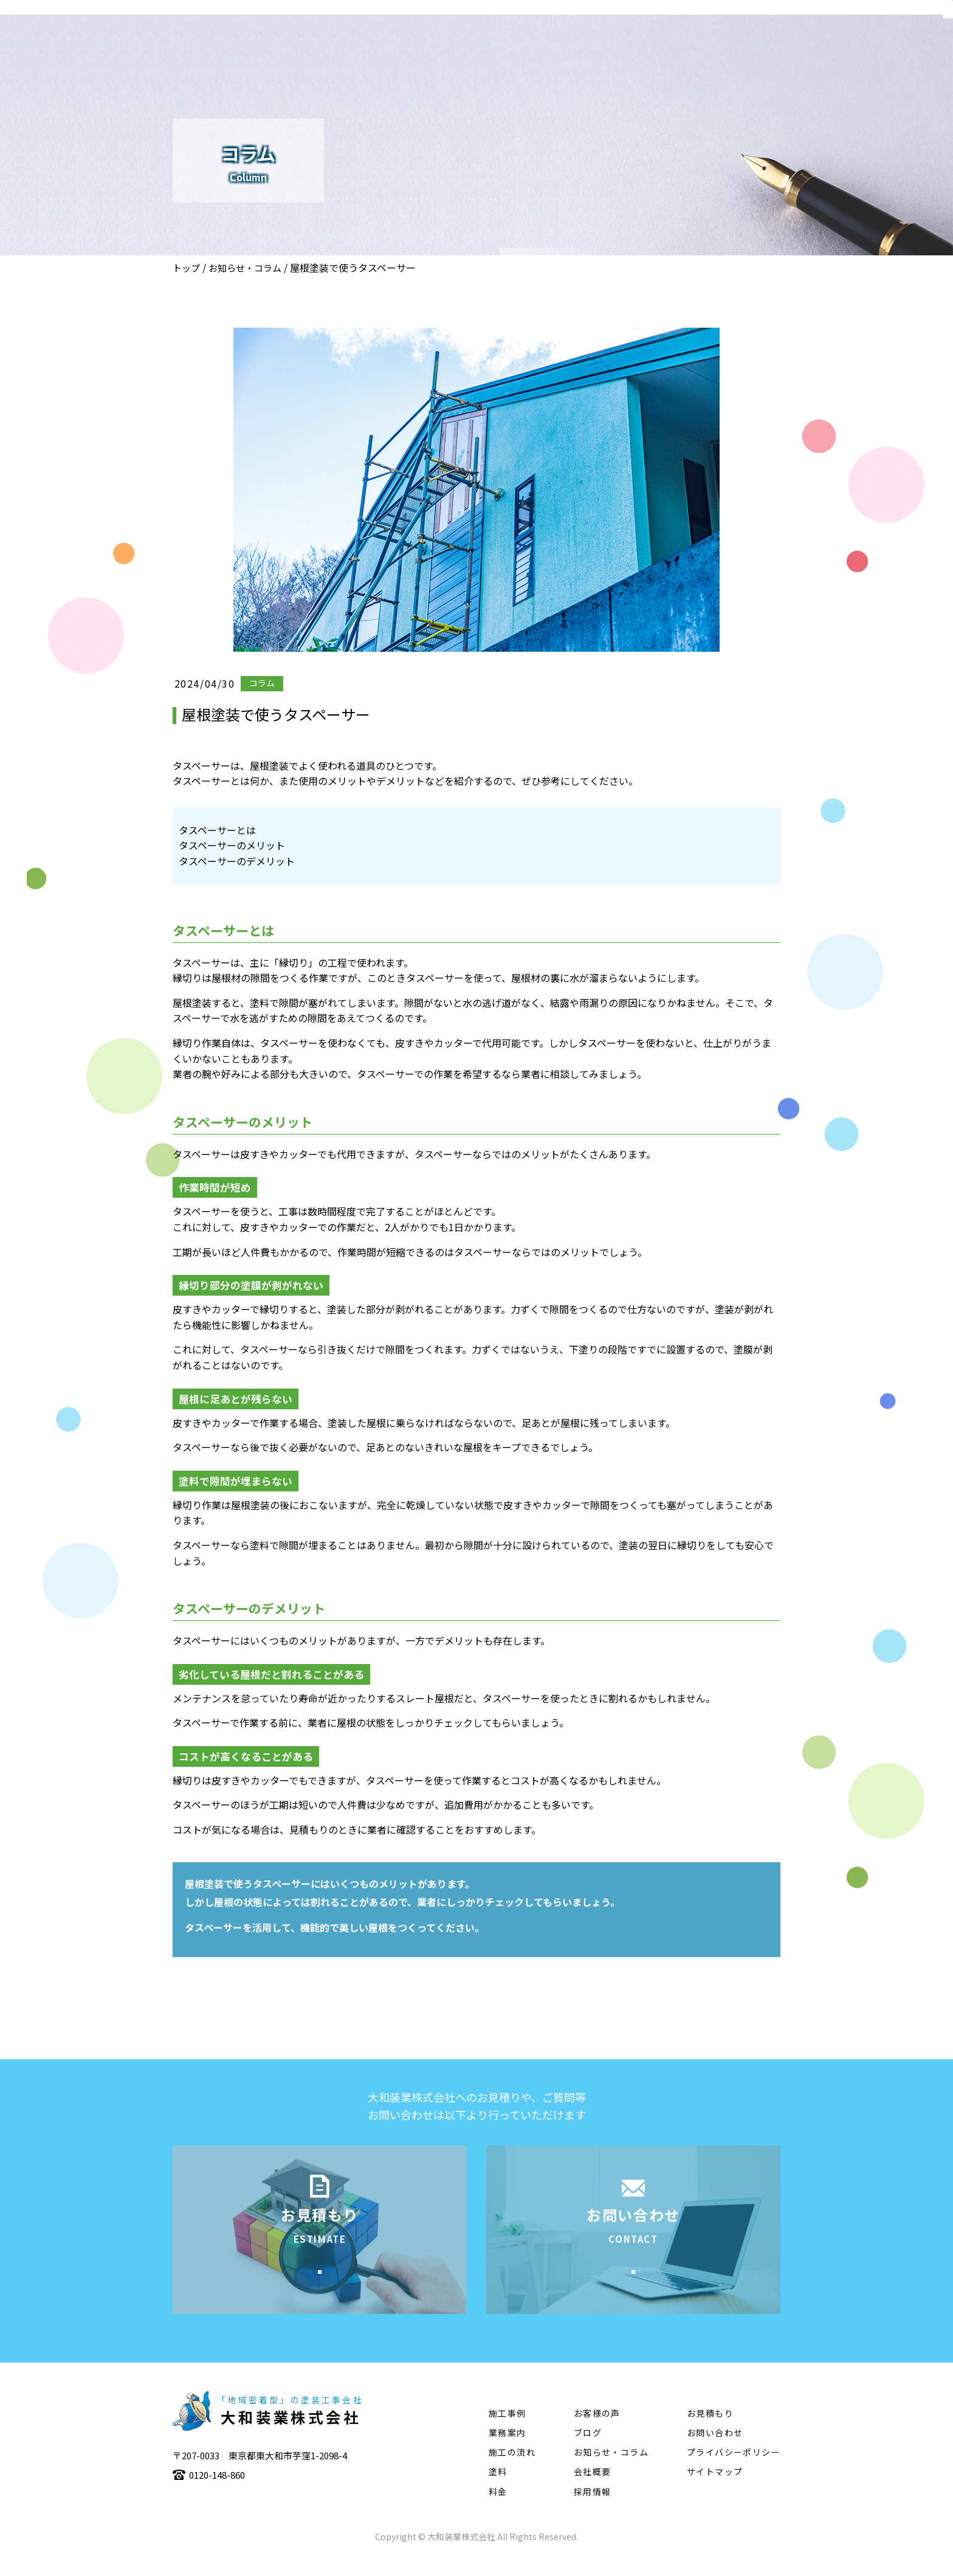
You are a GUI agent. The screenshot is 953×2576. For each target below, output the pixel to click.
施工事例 (668, 46)
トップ (186, 267)
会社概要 (544, 46)
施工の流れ (735, 46)
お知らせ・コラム (244, 267)
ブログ (588, 2451)
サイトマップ (715, 2490)
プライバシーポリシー (733, 2471)
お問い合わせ (715, 2451)
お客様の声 (597, 2432)
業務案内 (606, 46)
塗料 (792, 46)
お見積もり (710, 2432)
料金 (498, 2510)
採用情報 (592, 2510)
